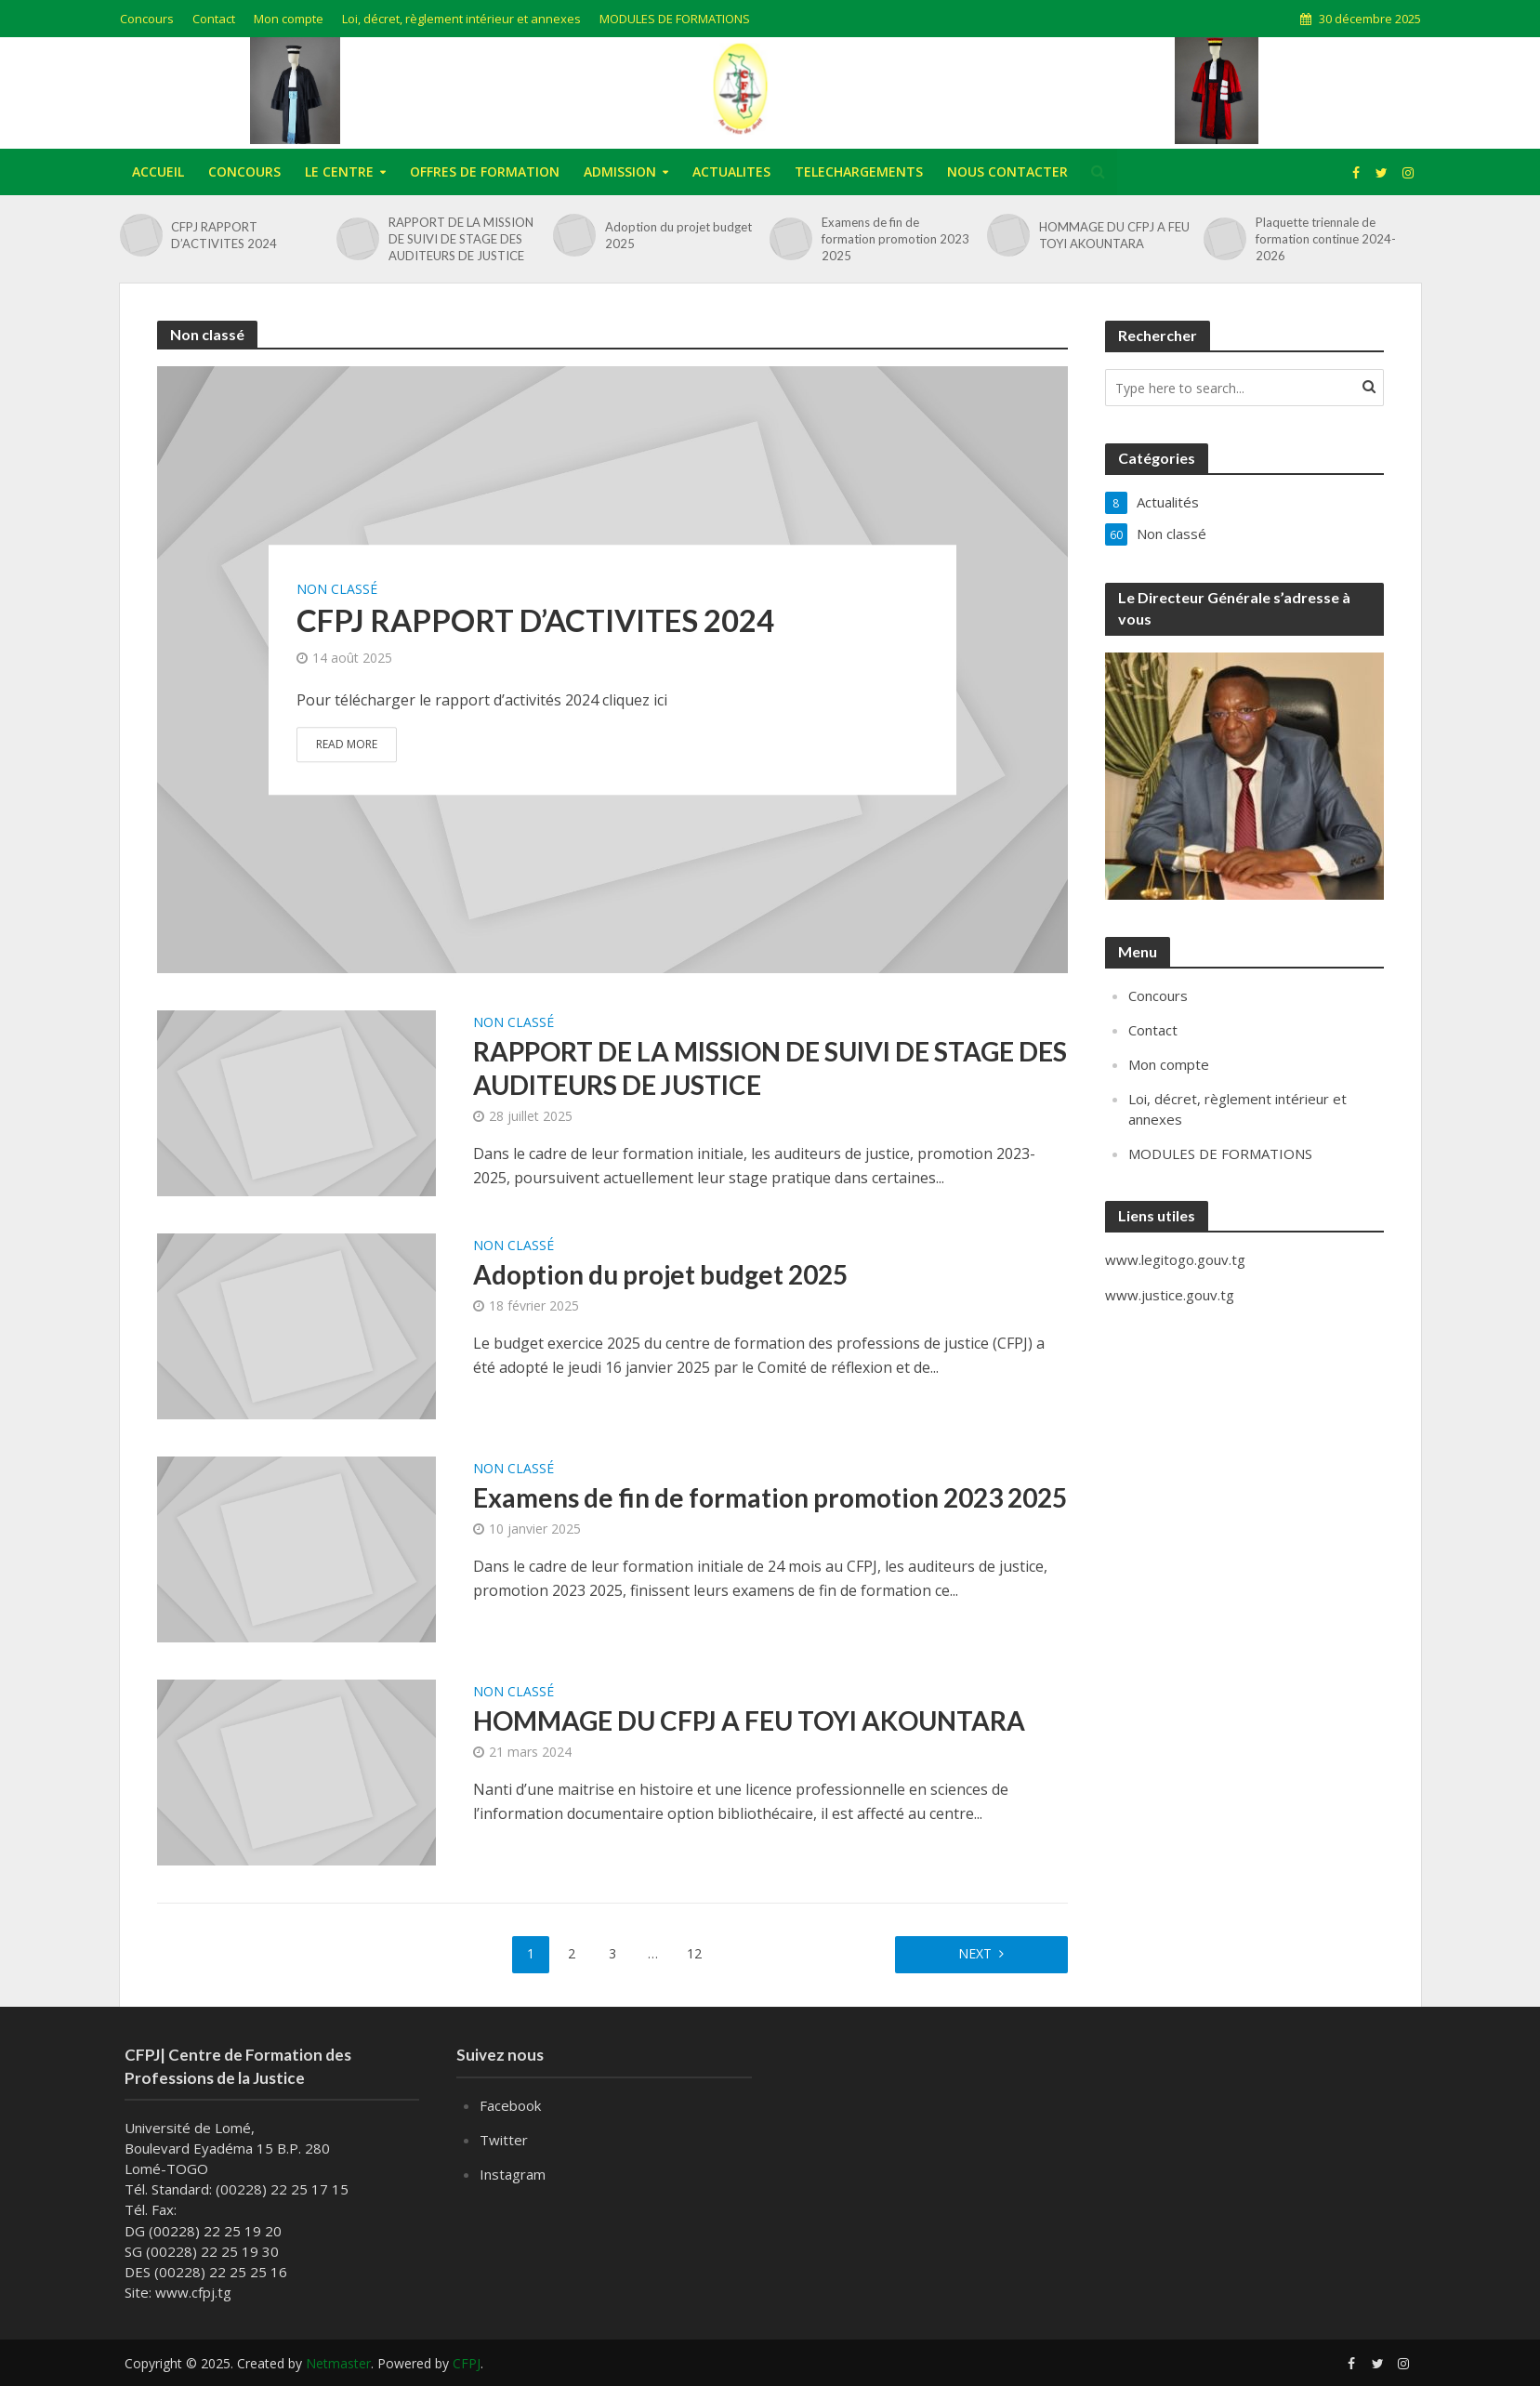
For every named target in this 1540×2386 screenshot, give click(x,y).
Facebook (510, 2105)
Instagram (513, 2174)
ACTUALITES (731, 171)
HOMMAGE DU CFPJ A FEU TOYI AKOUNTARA (1114, 235)
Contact (213, 18)
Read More (346, 744)
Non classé (336, 589)
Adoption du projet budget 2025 (678, 235)
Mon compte (288, 18)
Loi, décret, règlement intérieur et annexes (461, 18)
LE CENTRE (339, 171)
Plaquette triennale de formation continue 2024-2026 (1326, 239)
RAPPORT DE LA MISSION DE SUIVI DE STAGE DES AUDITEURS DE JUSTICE (460, 239)
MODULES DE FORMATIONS (674, 18)
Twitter (504, 2139)
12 (694, 1953)
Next (975, 1953)
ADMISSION (620, 171)
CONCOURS (244, 171)
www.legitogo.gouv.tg (1175, 1259)
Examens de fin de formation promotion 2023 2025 (895, 239)
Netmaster (338, 2363)
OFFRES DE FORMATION (484, 171)
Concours (147, 18)
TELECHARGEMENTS (859, 171)
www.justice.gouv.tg (1169, 1294)
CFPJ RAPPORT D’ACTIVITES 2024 (224, 235)
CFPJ (466, 2363)
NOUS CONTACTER (1007, 171)
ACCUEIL (158, 171)
